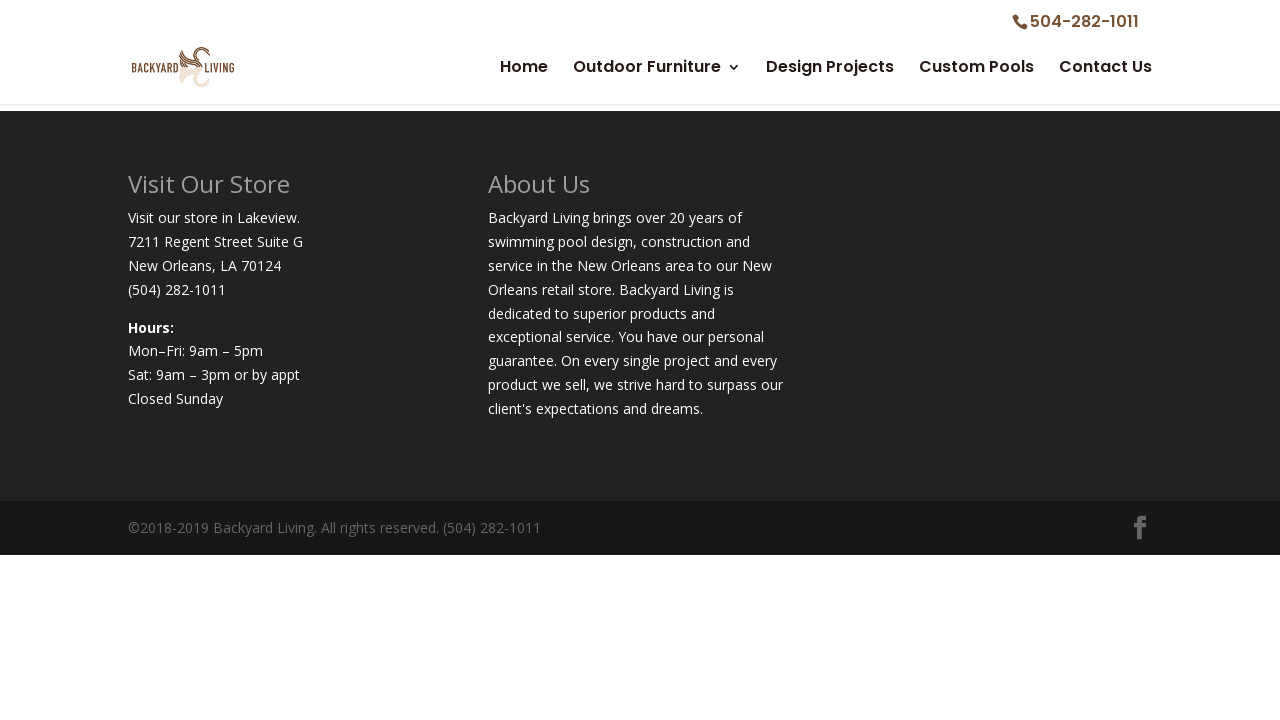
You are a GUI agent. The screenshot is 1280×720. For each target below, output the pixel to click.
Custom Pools (976, 69)
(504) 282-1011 (177, 289)
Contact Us (1105, 69)
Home (524, 69)
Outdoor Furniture (647, 69)
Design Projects (830, 69)
